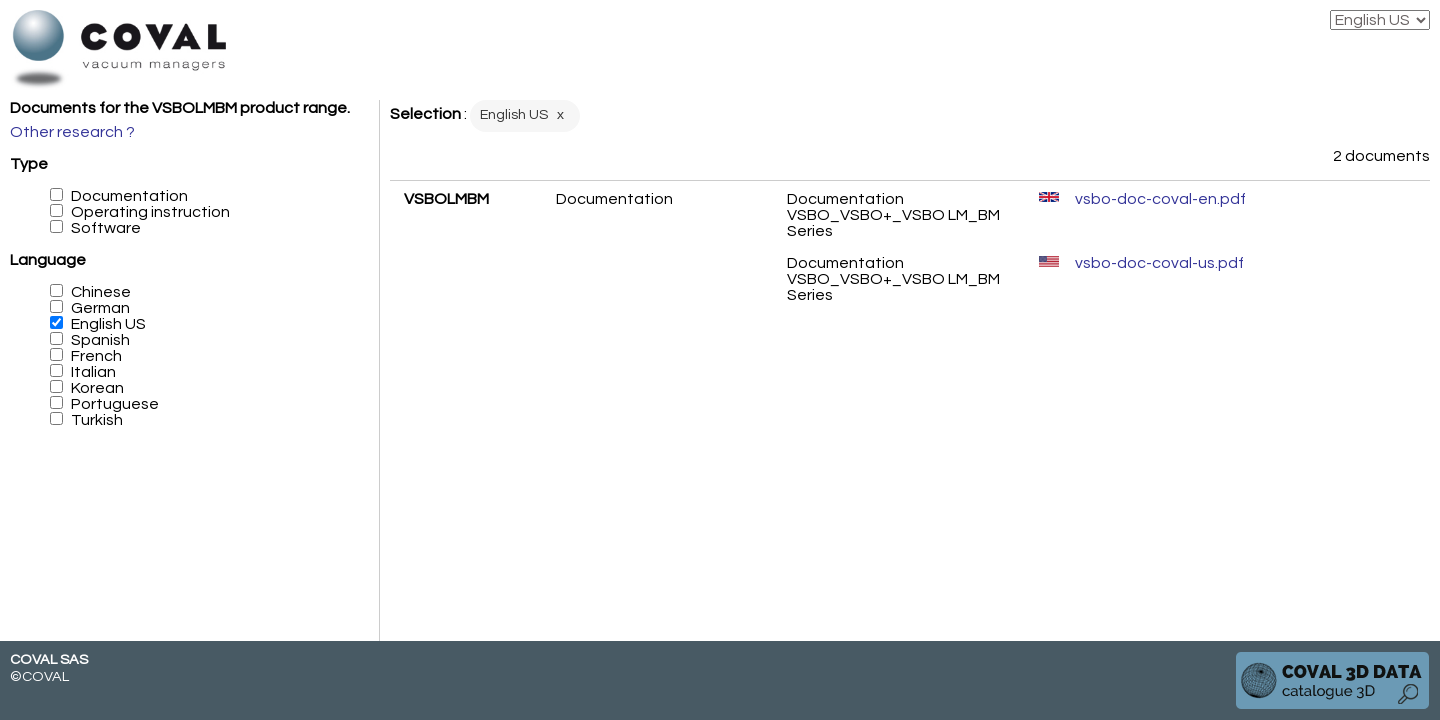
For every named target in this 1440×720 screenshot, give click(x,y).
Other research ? (72, 132)
